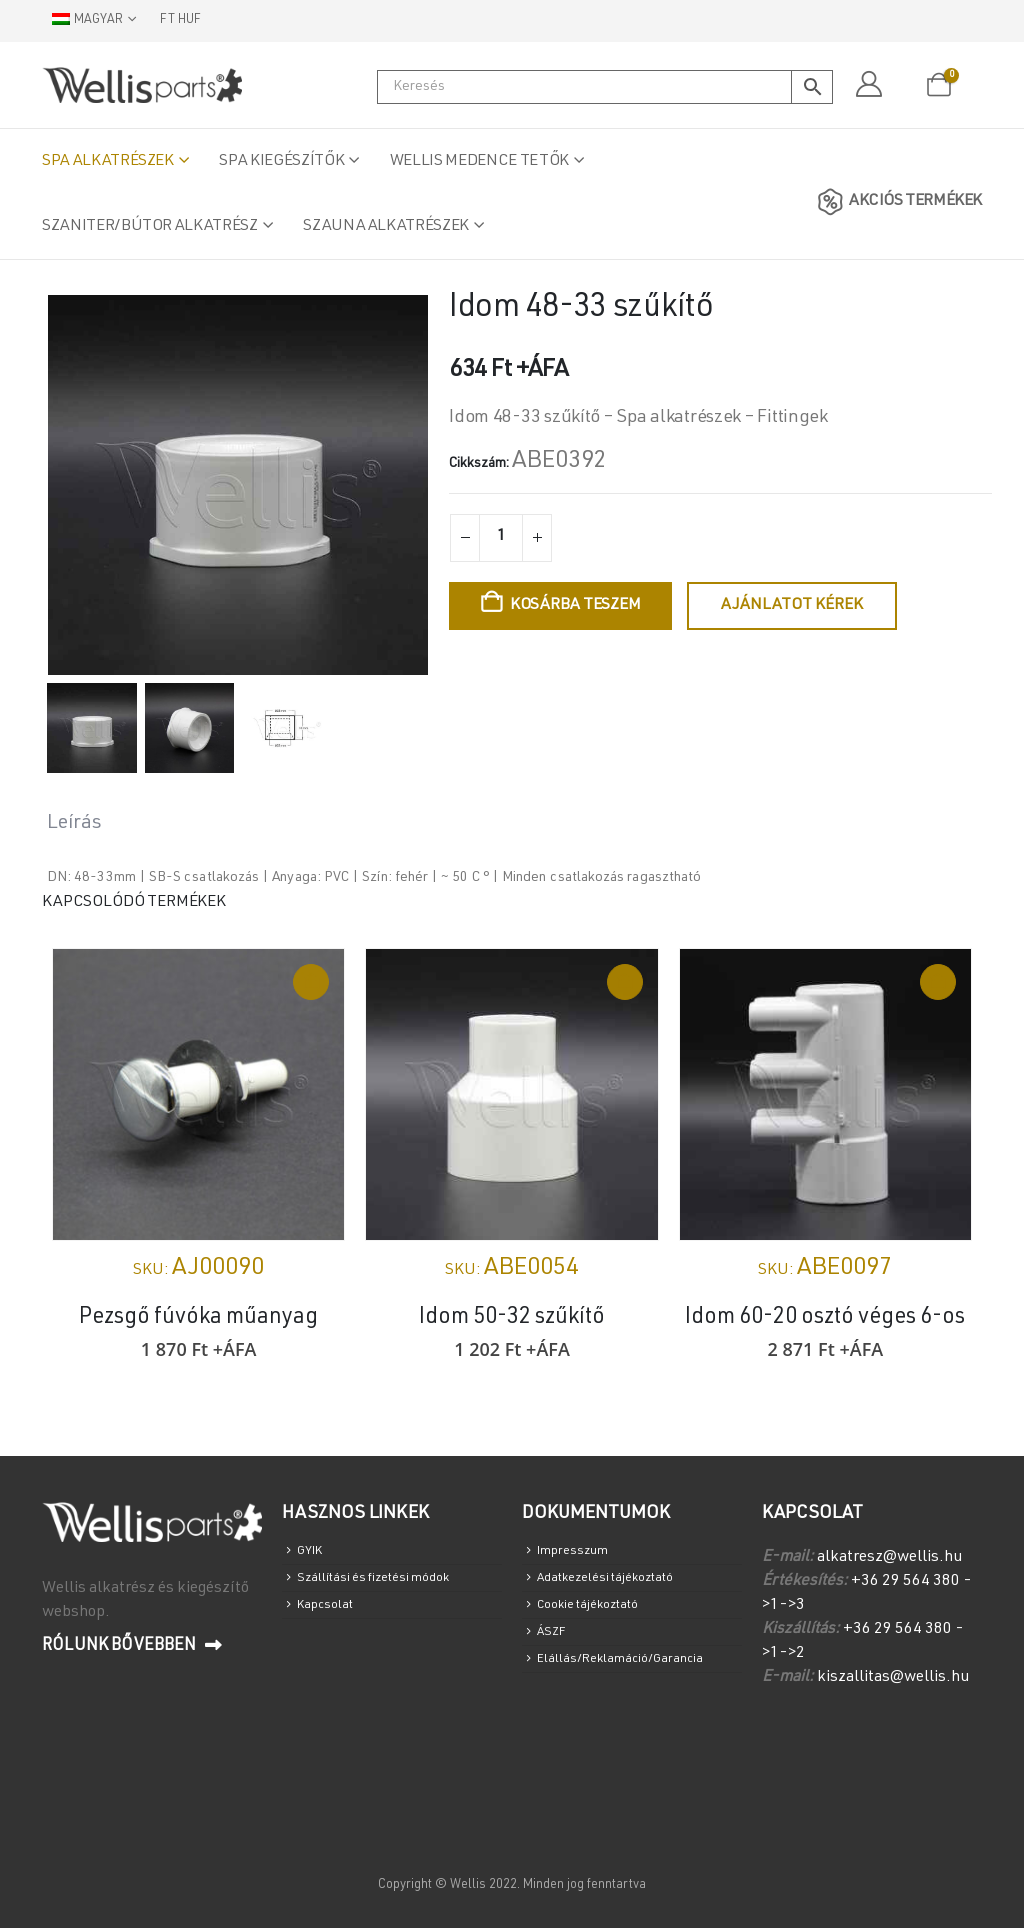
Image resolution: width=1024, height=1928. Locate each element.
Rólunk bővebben (132, 1646)
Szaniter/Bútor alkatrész (150, 227)
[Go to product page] (198, 1094)
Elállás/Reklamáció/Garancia (630, 1680)
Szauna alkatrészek (386, 227)
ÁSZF (554, 1648)
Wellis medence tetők (479, 162)
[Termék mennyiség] (501, 538)
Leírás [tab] (74, 824)
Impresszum (575, 1553)
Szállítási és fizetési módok (383, 1584)
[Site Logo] (142, 85)
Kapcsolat (330, 1616)
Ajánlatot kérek (792, 606)
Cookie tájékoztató (598, 1616)
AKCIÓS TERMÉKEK (896, 202)
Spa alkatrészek (108, 162)
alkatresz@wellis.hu (889, 1558)
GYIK (312, 1553)
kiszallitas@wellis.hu (893, 1678)
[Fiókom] (868, 85)
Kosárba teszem (575, 606)
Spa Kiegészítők (281, 162)
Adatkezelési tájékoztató (618, 1584)
